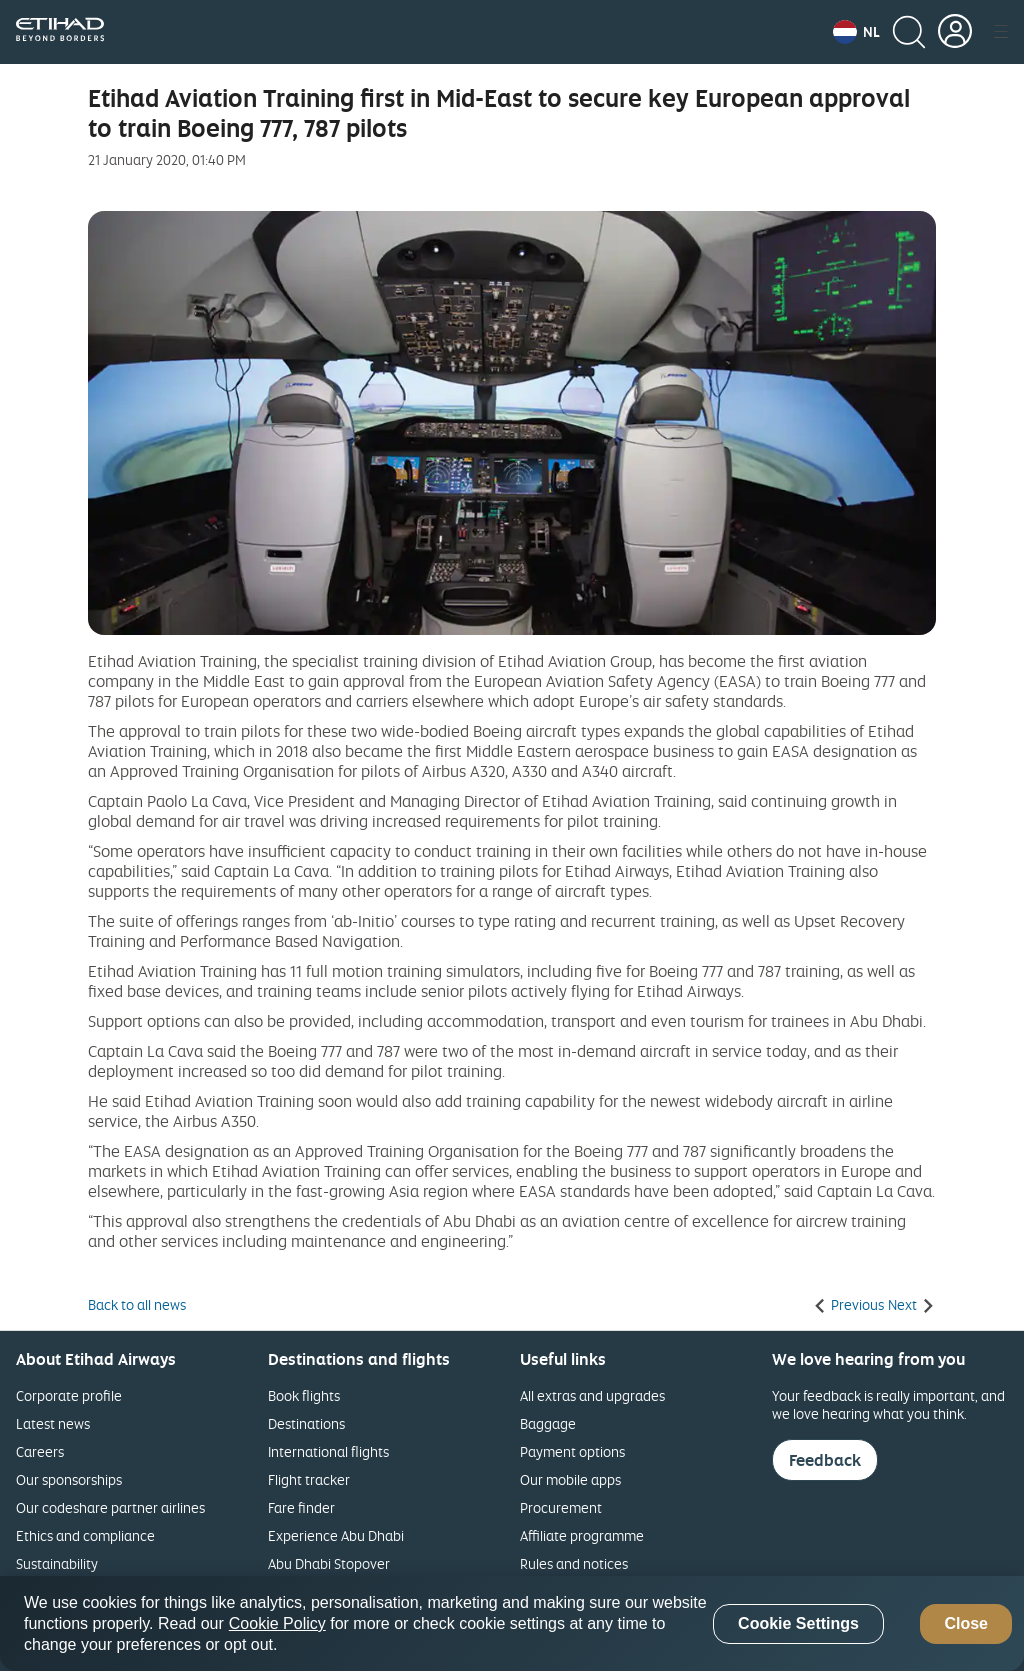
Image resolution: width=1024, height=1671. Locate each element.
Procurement (561, 1507)
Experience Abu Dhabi (336, 1535)
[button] (856, 32)
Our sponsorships (69, 1479)
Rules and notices (574, 1563)
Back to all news (137, 1305)
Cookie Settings (798, 1623)
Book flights (304, 1395)
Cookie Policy (277, 1623)
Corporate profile (69, 1395)
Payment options (572, 1451)
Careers (40, 1451)
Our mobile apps (570, 1479)
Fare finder (301, 1507)
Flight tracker (309, 1479)
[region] (512, 1623)
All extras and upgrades (592, 1395)
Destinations (306, 1423)
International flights (328, 1451)
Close (966, 1623)
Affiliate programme (582, 1535)
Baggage (548, 1423)
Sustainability (57, 1563)
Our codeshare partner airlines (110, 1507)
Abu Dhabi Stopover (329, 1563)
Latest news (53, 1423)
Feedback (825, 1460)
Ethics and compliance (85, 1535)
